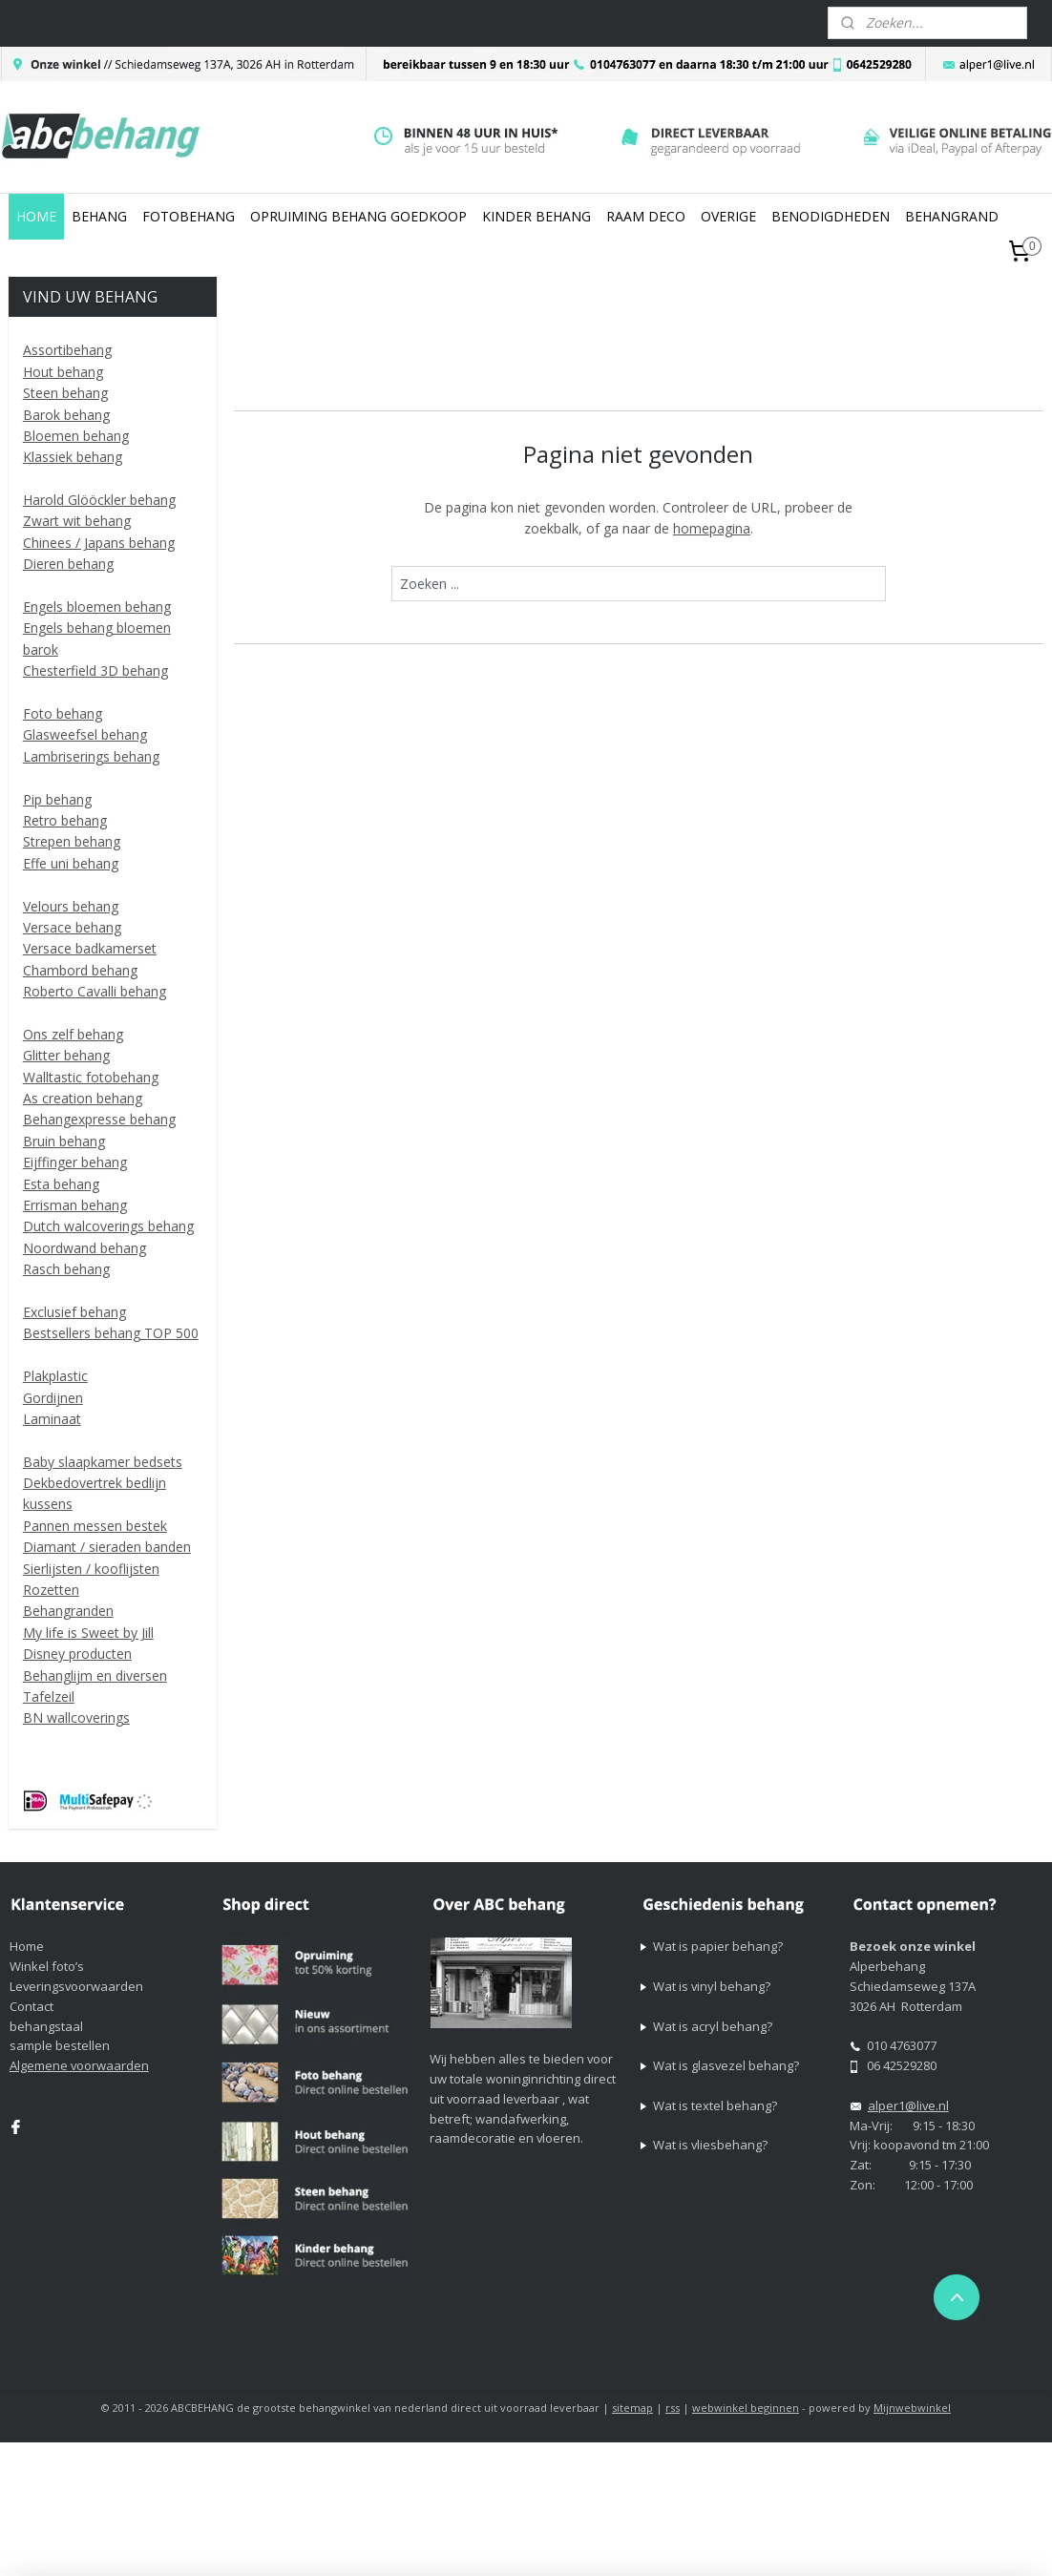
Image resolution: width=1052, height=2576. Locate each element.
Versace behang (72, 927)
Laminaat (52, 1419)
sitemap (632, 2407)
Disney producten (77, 1653)
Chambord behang (80, 970)
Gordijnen (53, 1398)
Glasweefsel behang (85, 734)
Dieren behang (68, 564)
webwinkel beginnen (745, 2407)
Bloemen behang (76, 436)
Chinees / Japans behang (99, 543)
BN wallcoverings (76, 1717)
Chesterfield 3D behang (95, 670)
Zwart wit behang (77, 521)
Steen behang (65, 393)
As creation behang (82, 1098)
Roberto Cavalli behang (94, 991)
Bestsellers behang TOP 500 (111, 1333)
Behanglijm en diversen (95, 1675)
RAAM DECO (645, 216)
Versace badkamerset (90, 948)
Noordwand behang (84, 1248)
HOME (36, 216)
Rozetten (51, 1590)
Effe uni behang (70, 863)
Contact (31, 2006)
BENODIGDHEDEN (830, 216)
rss (672, 2407)
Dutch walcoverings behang (108, 1226)
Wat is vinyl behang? (711, 1986)
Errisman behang (75, 1205)
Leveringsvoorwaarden (76, 1986)
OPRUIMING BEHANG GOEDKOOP (358, 216)
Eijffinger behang (75, 1162)
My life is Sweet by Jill (88, 1632)
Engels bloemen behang (97, 606)
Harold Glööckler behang (99, 500)
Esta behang (61, 1184)
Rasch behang (66, 1269)
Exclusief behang (74, 1312)
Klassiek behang (72, 457)
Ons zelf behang (73, 1034)
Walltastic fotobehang (90, 1077)
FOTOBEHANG (188, 216)
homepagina (711, 528)
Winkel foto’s (47, 1966)
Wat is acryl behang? (712, 2026)
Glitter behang (66, 1055)
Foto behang (62, 713)
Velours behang (70, 906)
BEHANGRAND (952, 216)
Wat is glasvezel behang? (726, 2065)
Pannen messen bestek (95, 1526)
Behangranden (68, 1611)
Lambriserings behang (91, 756)
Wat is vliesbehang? (710, 2144)
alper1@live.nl (908, 2105)
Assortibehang (67, 350)
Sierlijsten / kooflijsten (91, 1569)
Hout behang (63, 372)
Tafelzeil (48, 1696)
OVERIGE (728, 216)
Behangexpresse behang (99, 1119)
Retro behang (65, 820)
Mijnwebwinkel (912, 2407)
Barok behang (66, 415)
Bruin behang (64, 1141)
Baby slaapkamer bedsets (102, 1462)
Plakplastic (55, 1376)
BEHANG (99, 216)
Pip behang (57, 799)
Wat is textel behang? (715, 2105)
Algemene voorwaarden (79, 2065)
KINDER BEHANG (536, 216)
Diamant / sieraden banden (107, 1547)
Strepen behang (71, 841)
